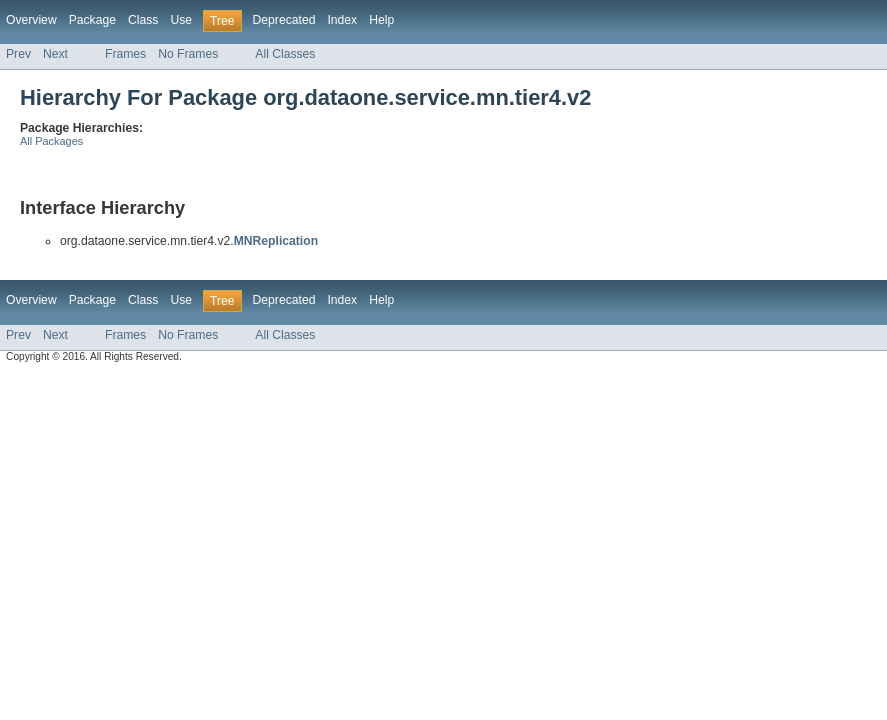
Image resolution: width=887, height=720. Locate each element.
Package (92, 20)
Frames (125, 54)
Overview (31, 20)
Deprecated (284, 20)
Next (55, 54)
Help (381, 20)
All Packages (51, 141)
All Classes (285, 54)
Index (342, 20)
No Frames (188, 54)
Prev (18, 54)
